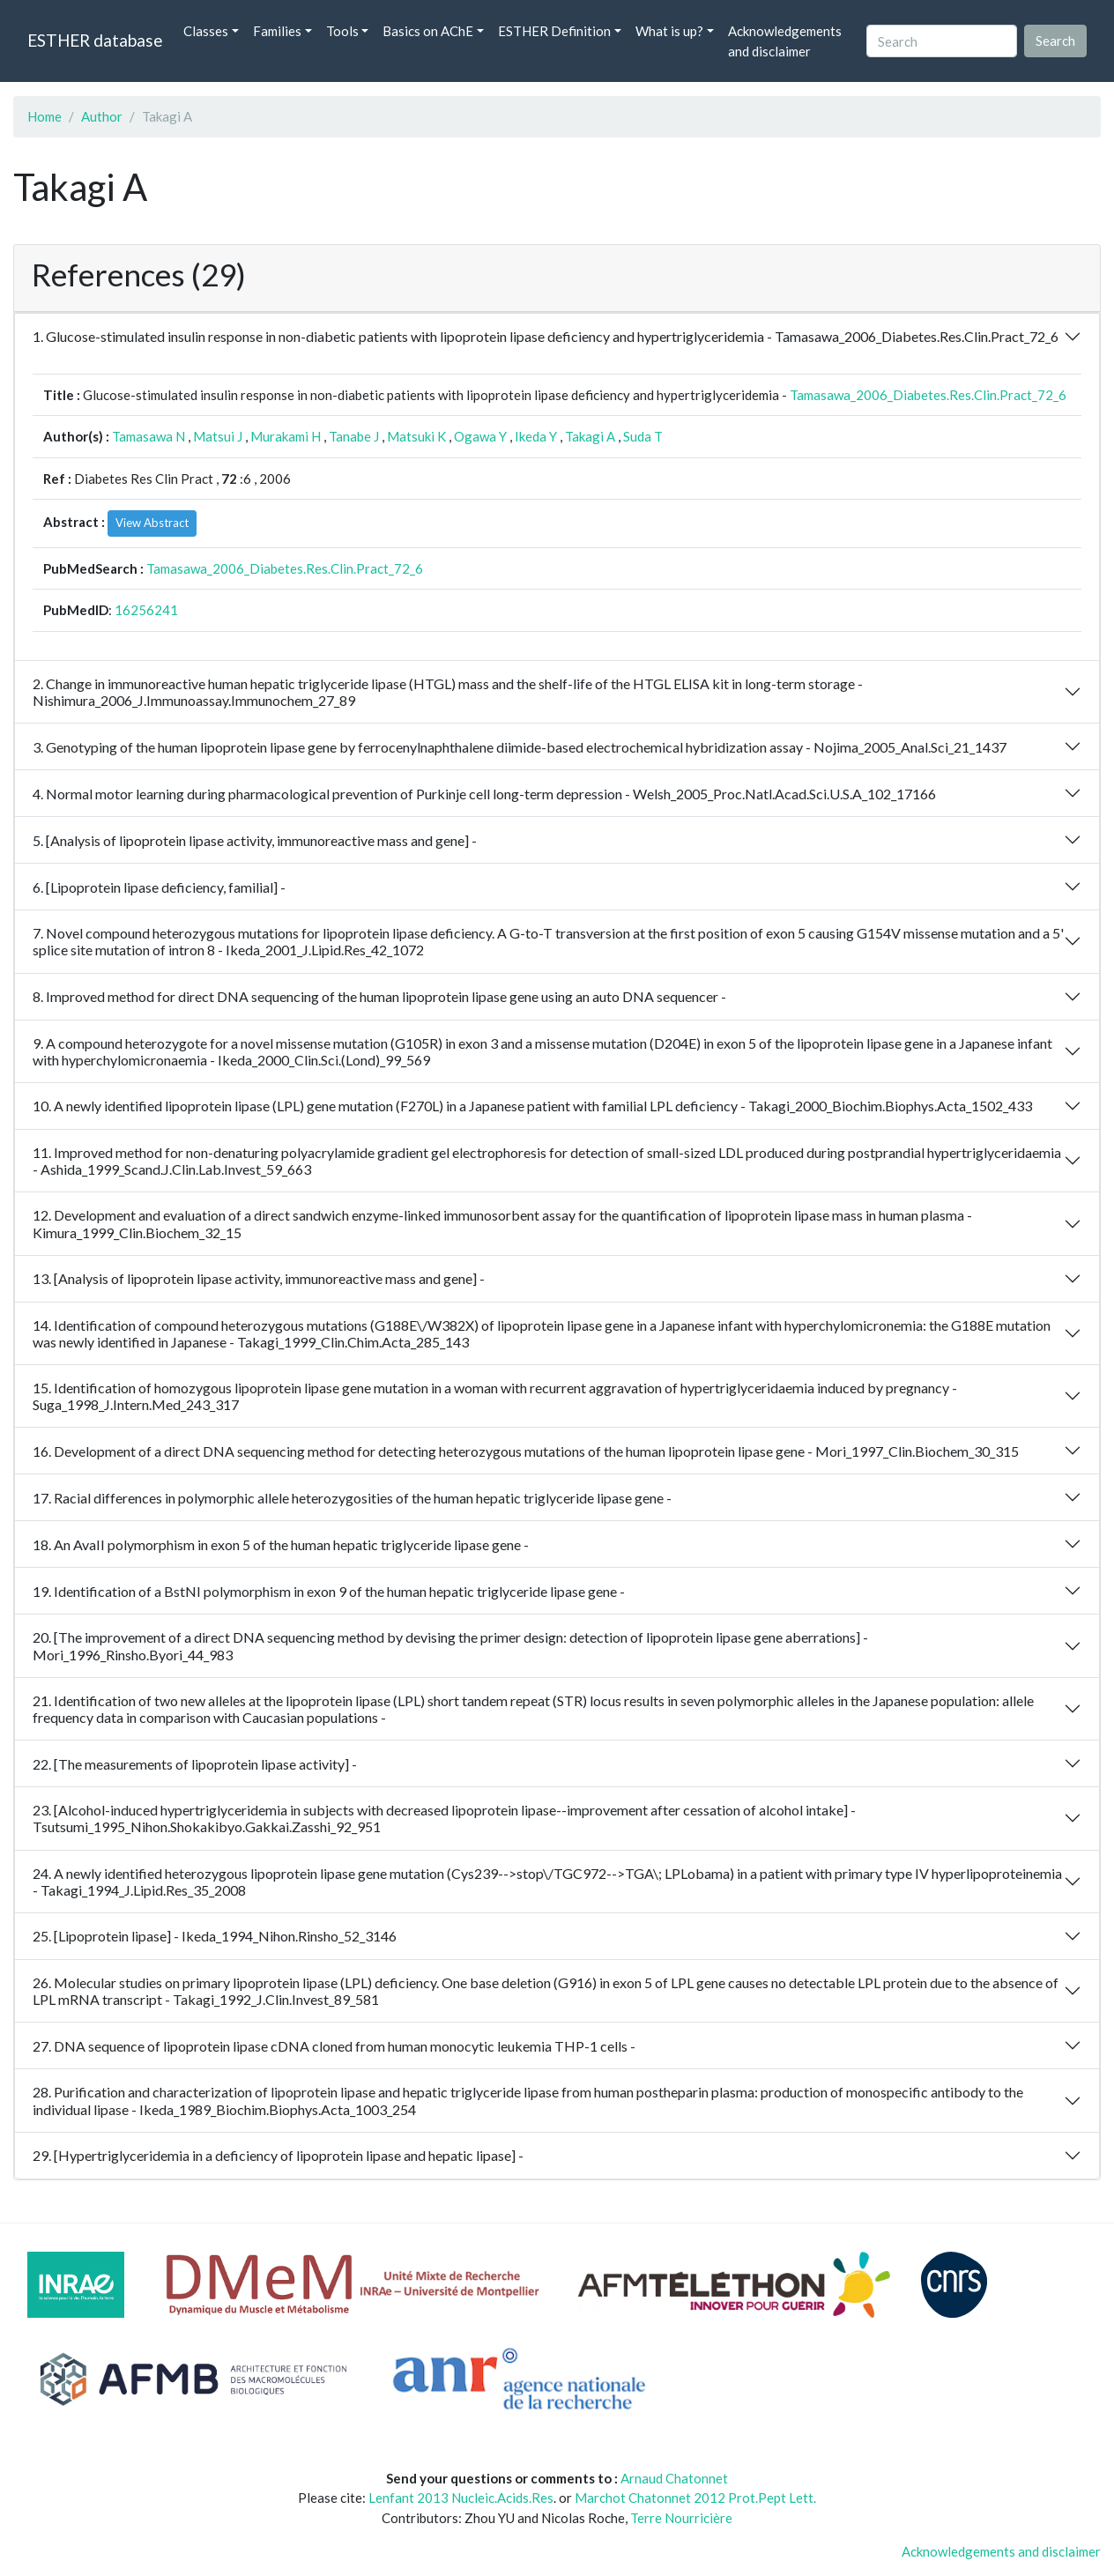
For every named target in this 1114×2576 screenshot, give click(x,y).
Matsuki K (416, 436)
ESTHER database (94, 40)
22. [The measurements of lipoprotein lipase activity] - (195, 1764)
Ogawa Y (480, 436)
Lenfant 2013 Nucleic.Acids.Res (460, 2497)
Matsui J (217, 436)
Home (44, 116)
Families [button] (277, 31)
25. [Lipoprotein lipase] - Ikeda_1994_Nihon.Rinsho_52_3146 (215, 1935)
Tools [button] (342, 31)
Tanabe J (354, 436)
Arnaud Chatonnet (674, 2478)
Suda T (643, 436)
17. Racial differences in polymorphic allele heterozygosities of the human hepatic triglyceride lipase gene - (352, 1497)
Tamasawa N (148, 436)
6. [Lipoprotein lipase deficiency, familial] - (159, 887)
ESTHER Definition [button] (554, 31)
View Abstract (152, 523)
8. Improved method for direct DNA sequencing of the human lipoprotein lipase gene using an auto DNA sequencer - (379, 996)
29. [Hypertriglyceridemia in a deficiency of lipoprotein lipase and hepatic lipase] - (278, 2155)
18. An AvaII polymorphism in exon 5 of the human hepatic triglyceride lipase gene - (281, 1544)
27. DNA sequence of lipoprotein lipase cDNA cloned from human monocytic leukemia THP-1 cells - (334, 2046)
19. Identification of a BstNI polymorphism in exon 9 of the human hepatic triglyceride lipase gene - (329, 1591)
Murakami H (285, 436)
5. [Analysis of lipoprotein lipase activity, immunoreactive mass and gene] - (255, 840)
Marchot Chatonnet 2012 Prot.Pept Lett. (695, 2497)
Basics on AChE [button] (427, 31)
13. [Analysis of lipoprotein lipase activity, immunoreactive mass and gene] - (259, 1278)
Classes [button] (205, 31)
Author (102, 116)
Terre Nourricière (681, 2518)
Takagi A (590, 436)
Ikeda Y (536, 436)
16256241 (146, 610)
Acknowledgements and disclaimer (785, 41)
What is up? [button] (669, 31)
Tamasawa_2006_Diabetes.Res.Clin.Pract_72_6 (928, 395)
